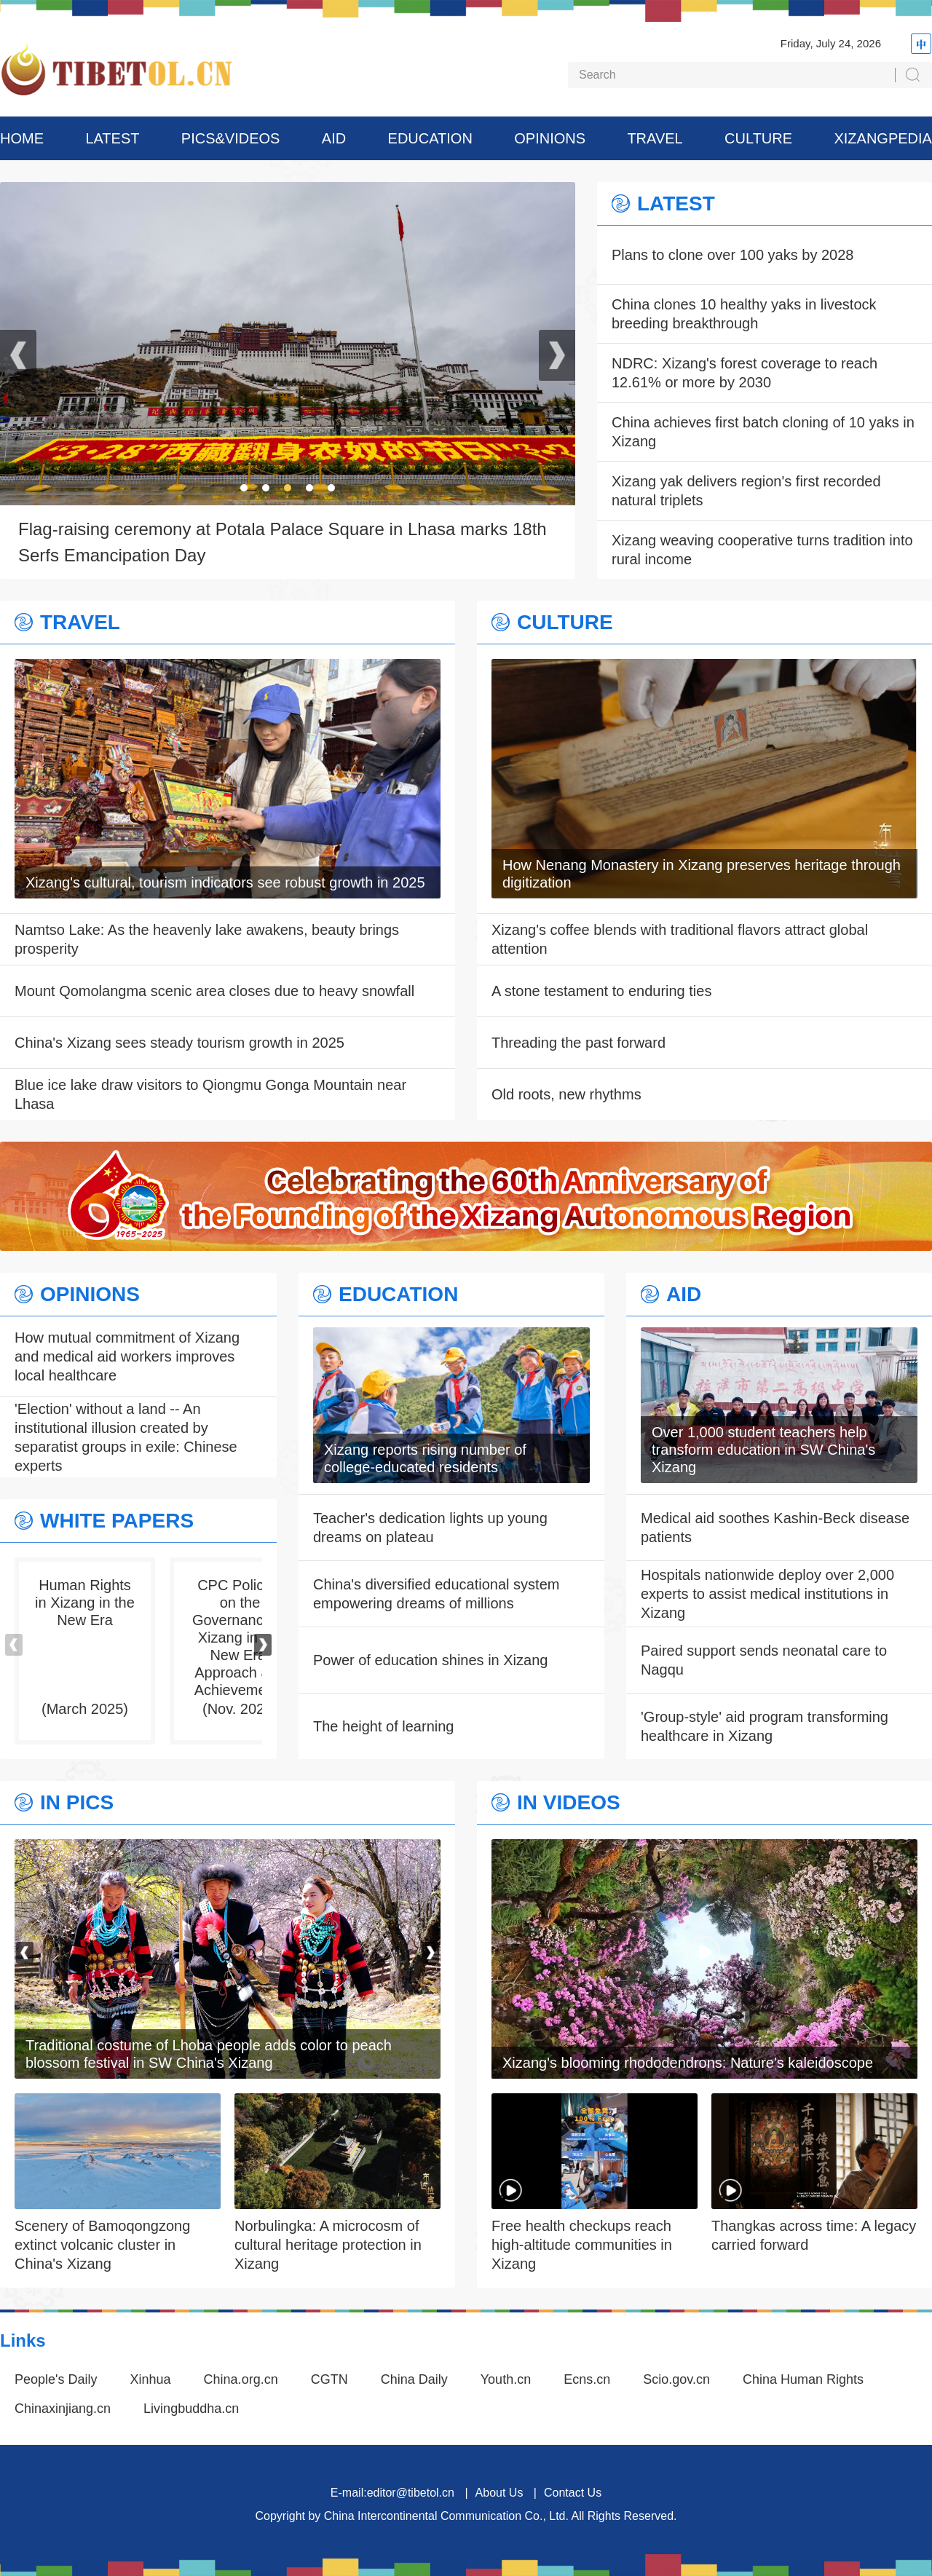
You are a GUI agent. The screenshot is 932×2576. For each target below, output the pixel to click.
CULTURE (758, 138)
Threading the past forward (578, 1043)
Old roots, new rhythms (566, 1094)
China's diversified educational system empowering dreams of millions (436, 1593)
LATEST (112, 138)
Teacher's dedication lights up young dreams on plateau (430, 1527)
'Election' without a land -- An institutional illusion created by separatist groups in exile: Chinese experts (126, 1437)
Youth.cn (506, 2379)
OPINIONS (549, 138)
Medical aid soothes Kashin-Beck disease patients (775, 1527)
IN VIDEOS (568, 1802)
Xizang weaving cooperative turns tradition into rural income (762, 549)
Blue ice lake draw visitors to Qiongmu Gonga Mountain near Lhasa (210, 1094)
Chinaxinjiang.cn (63, 2408)
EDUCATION (430, 138)
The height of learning (383, 1726)
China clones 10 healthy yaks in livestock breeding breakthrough (744, 313)
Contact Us (572, 2492)
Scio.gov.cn (676, 2379)
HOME (22, 138)
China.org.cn (241, 2379)
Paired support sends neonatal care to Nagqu (764, 1660)
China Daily (414, 2379)
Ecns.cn (587, 2379)
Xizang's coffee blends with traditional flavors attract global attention (679, 939)
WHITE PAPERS (117, 1521)
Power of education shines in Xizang (430, 1660)
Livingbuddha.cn (191, 2408)
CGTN (329, 2379)
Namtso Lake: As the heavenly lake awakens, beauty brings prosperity (207, 939)
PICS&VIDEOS (230, 138)
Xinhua (150, 2379)
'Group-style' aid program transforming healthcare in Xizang (764, 1726)
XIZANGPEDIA (882, 138)
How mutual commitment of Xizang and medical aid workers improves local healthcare (127, 1356)
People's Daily (56, 2379)
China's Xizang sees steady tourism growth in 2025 (179, 1043)
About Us (499, 2492)
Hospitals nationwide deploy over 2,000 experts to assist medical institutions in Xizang (767, 1594)
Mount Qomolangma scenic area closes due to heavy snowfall (214, 991)
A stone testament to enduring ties (601, 991)
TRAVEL (654, 138)
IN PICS (77, 1802)
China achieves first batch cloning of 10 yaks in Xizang (763, 431)
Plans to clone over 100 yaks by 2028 (732, 255)
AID (334, 138)
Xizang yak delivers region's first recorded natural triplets (746, 490)
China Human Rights (803, 2379)
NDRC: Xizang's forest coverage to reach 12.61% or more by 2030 (744, 372)
